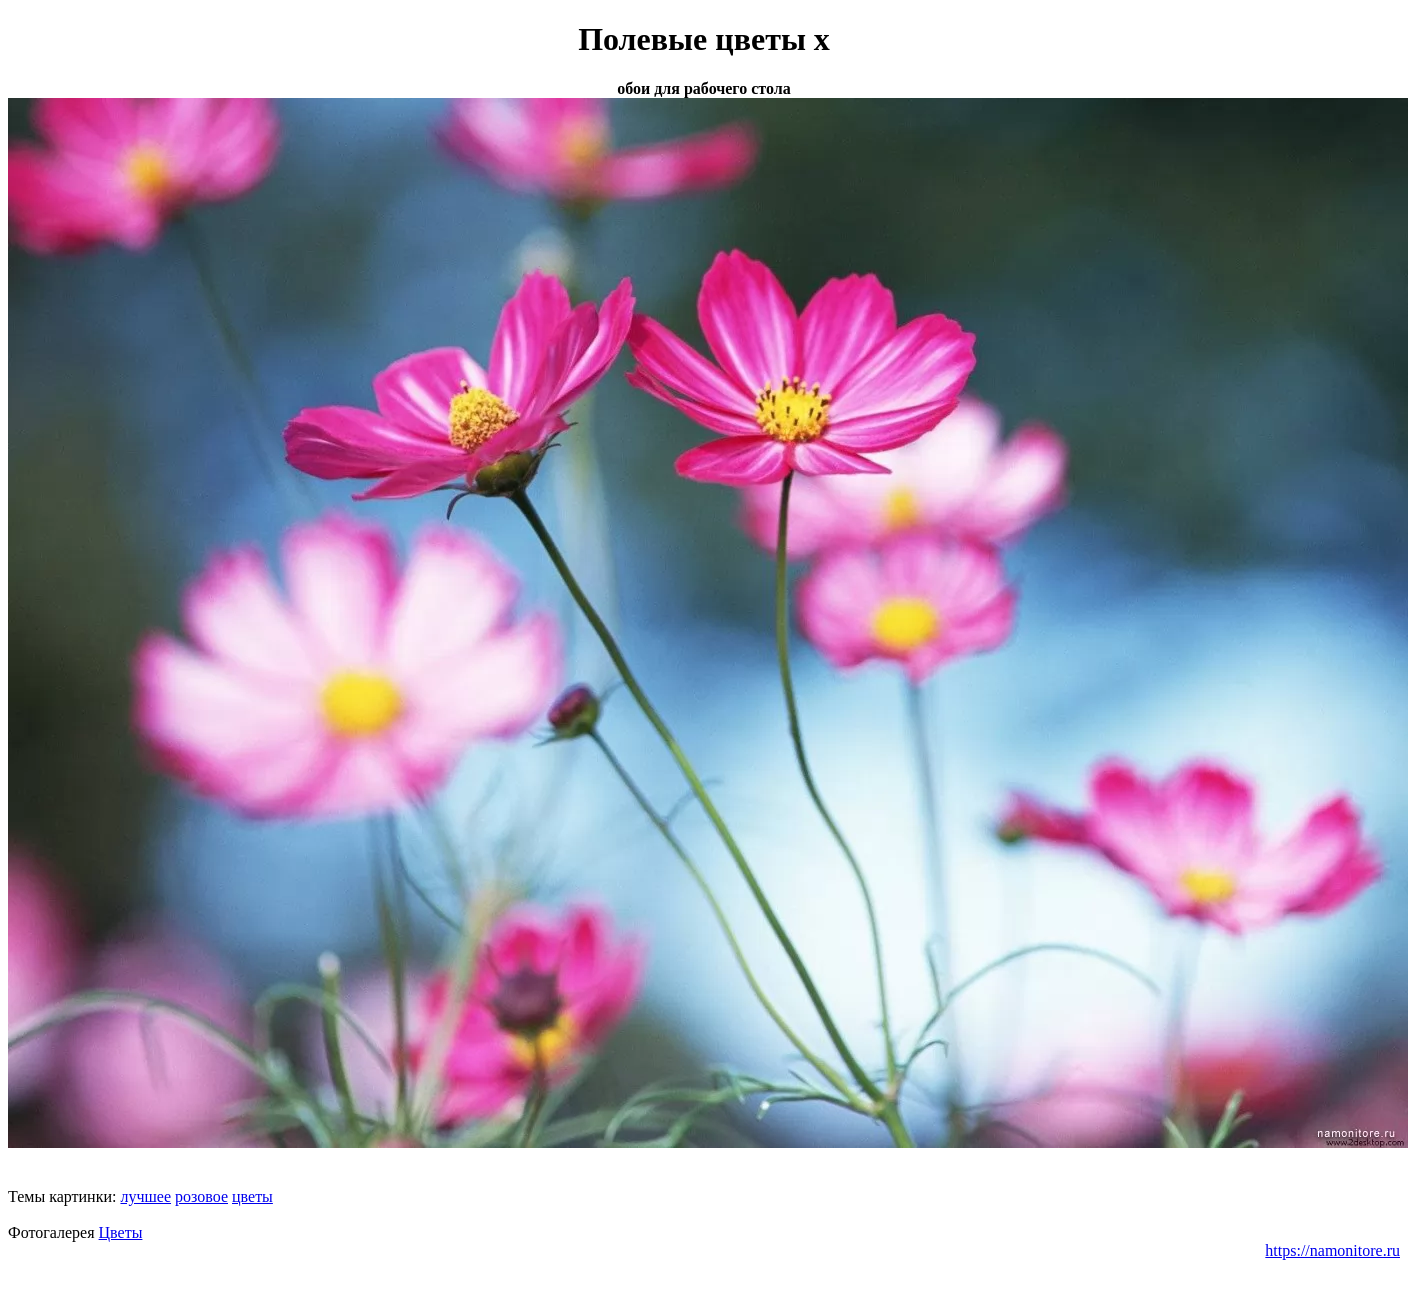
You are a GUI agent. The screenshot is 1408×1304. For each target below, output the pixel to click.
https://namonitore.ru (1332, 1250)
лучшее (145, 1196)
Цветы (121, 1232)
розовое (201, 1196)
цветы (252, 1196)
